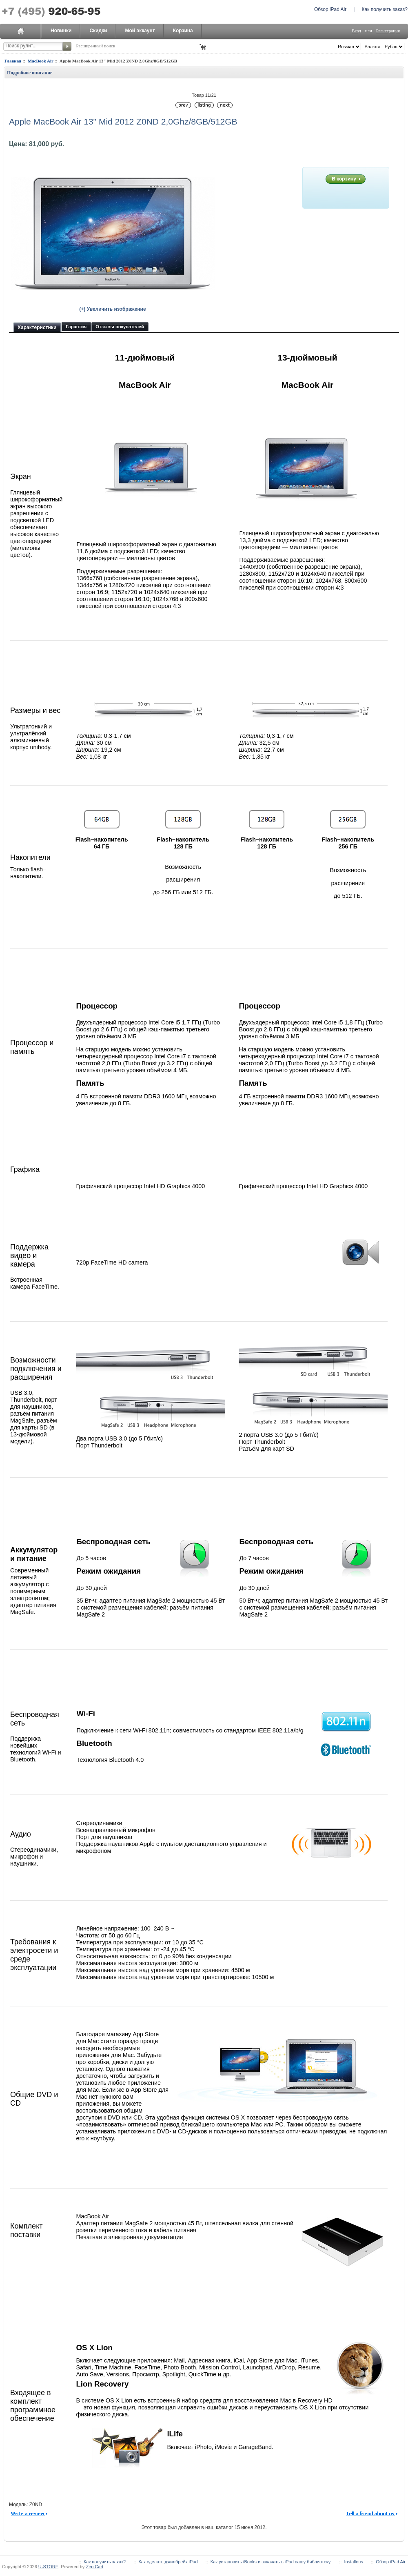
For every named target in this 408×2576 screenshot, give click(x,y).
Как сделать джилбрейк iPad (167, 2561)
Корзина (183, 30)
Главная (12, 60)
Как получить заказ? (384, 9)
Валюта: (371, 46)
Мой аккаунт (140, 30)
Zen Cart (94, 2566)
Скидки (98, 30)
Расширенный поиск (95, 45)
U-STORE (48, 2566)
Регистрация (388, 30)
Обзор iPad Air (330, 9)
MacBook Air (40, 60)
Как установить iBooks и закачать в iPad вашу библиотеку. (271, 2561)
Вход (356, 30)
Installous (353, 2561)
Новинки (61, 30)
